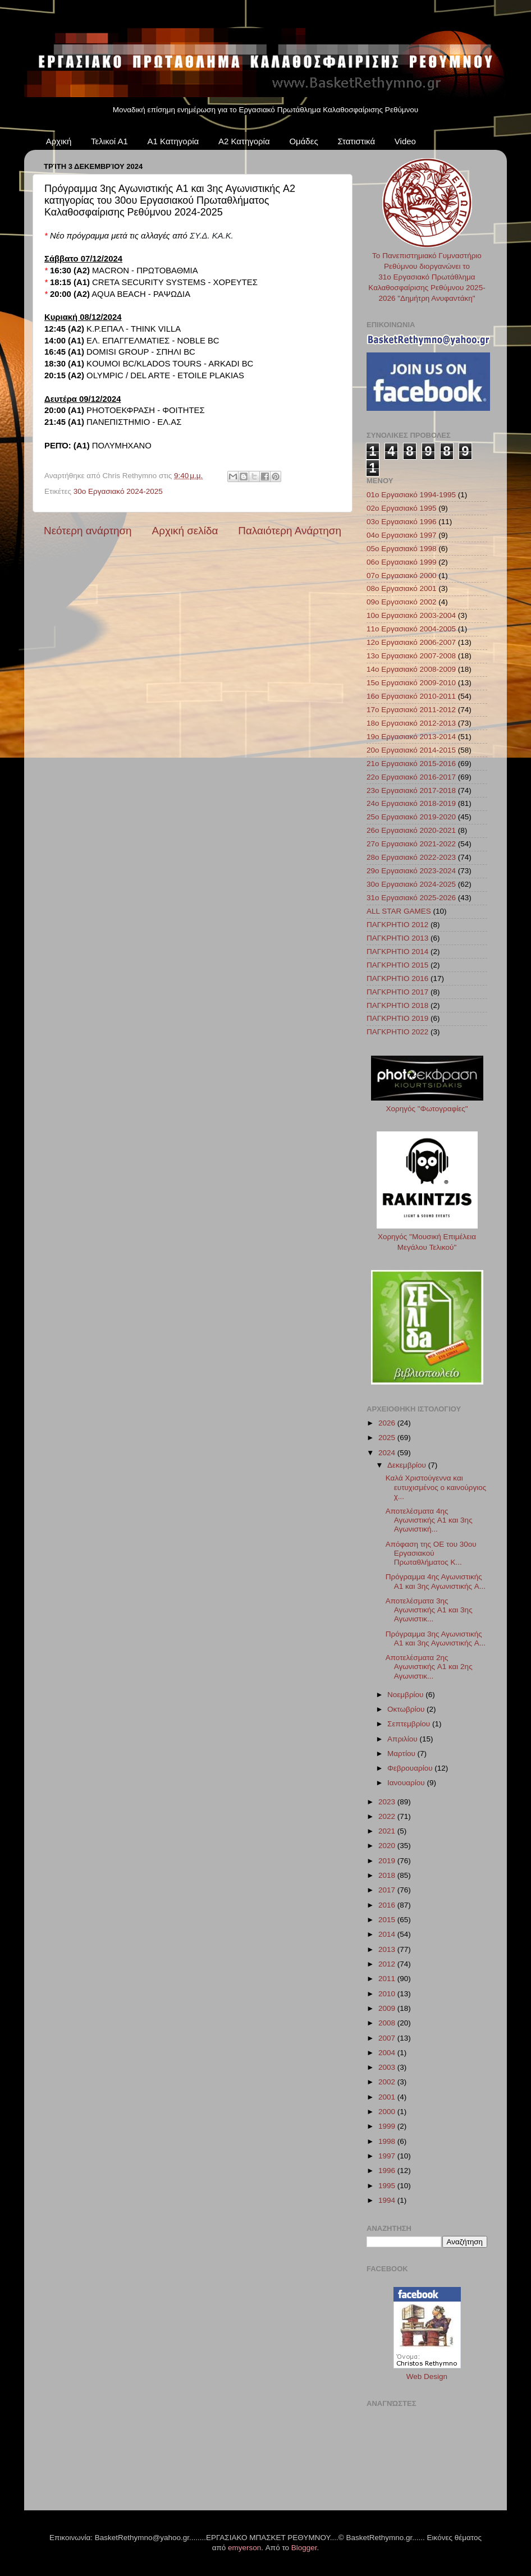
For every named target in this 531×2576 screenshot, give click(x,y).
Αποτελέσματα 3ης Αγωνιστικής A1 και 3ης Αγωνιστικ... (429, 1610)
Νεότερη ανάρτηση (88, 531)
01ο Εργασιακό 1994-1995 (411, 495)
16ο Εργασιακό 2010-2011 (411, 696)
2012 (387, 1964)
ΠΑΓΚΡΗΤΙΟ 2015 (397, 965)
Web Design (426, 2376)
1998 (387, 2141)
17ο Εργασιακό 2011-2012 (411, 709)
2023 (387, 1802)
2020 (387, 1845)
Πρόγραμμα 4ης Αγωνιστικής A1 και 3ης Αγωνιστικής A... (436, 1581)
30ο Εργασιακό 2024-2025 (118, 491)
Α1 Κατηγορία (173, 141)
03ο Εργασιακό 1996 (402, 521)
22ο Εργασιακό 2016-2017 (411, 777)
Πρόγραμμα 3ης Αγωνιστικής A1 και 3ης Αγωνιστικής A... (436, 1638)
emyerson (244, 2547)
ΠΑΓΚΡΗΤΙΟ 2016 (397, 978)
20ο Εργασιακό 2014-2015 (411, 750)
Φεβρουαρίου (410, 1768)
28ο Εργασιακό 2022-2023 (411, 857)
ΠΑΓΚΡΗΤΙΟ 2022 (397, 1032)
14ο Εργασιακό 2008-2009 (411, 669)
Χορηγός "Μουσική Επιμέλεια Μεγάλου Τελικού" (427, 1237)
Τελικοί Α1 (109, 141)
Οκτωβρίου (407, 1709)
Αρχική (59, 141)
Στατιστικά (356, 141)
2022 (387, 1816)
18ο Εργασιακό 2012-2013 (411, 723)
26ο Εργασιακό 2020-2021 (411, 830)
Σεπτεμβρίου (409, 1724)
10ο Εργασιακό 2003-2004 (411, 615)
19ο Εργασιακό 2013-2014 (411, 736)
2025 (387, 1437)
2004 (387, 2052)
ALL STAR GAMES (399, 911)
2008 (387, 2023)
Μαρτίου (402, 1753)
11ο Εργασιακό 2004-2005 (411, 629)
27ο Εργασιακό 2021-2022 (411, 844)
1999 (387, 2126)
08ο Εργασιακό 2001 (402, 588)
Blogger (304, 2547)
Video (405, 141)
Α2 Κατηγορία (244, 141)
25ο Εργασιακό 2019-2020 (411, 817)
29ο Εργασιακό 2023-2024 (411, 871)
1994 (387, 2200)
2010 (387, 1994)
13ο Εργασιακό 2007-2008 (411, 656)
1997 (387, 2156)
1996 (387, 2170)
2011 (387, 1978)
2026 (387, 1423)
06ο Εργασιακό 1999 (402, 562)
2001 (387, 2097)
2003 (387, 2067)
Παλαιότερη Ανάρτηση (289, 531)
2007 (387, 2038)
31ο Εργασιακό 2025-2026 (411, 897)
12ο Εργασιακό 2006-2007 (411, 642)
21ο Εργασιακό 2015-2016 (411, 763)
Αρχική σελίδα (185, 531)
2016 (387, 1905)
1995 (387, 2185)
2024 (387, 1453)
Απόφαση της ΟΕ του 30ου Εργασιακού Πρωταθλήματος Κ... (431, 1553)
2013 (387, 1949)
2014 (387, 1934)
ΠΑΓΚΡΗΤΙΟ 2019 (397, 1018)
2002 (387, 2082)
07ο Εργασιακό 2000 (402, 575)
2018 (387, 1875)
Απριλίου (403, 1739)
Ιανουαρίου (407, 1783)
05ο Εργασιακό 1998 (402, 548)
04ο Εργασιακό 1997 (402, 535)
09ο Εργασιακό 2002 (402, 602)
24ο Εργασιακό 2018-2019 (411, 803)
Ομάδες (303, 141)
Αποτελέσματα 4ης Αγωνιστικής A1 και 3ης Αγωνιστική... (429, 1520)
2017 (387, 1890)
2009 (387, 2008)
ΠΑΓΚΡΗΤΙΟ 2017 (397, 992)
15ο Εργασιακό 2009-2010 (411, 683)
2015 (387, 1919)
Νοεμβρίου (406, 1694)
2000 (387, 2111)
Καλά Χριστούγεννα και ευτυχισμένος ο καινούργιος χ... (436, 1487)
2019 (387, 1861)
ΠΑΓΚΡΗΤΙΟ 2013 (397, 938)
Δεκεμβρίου (407, 1465)
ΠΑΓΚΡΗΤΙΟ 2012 (397, 924)
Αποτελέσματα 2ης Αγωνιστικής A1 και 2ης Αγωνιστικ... (429, 1666)
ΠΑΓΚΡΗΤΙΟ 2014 (397, 951)
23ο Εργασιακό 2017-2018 (411, 790)
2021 (387, 1831)
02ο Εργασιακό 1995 (402, 508)
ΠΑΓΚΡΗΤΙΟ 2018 (397, 1005)
